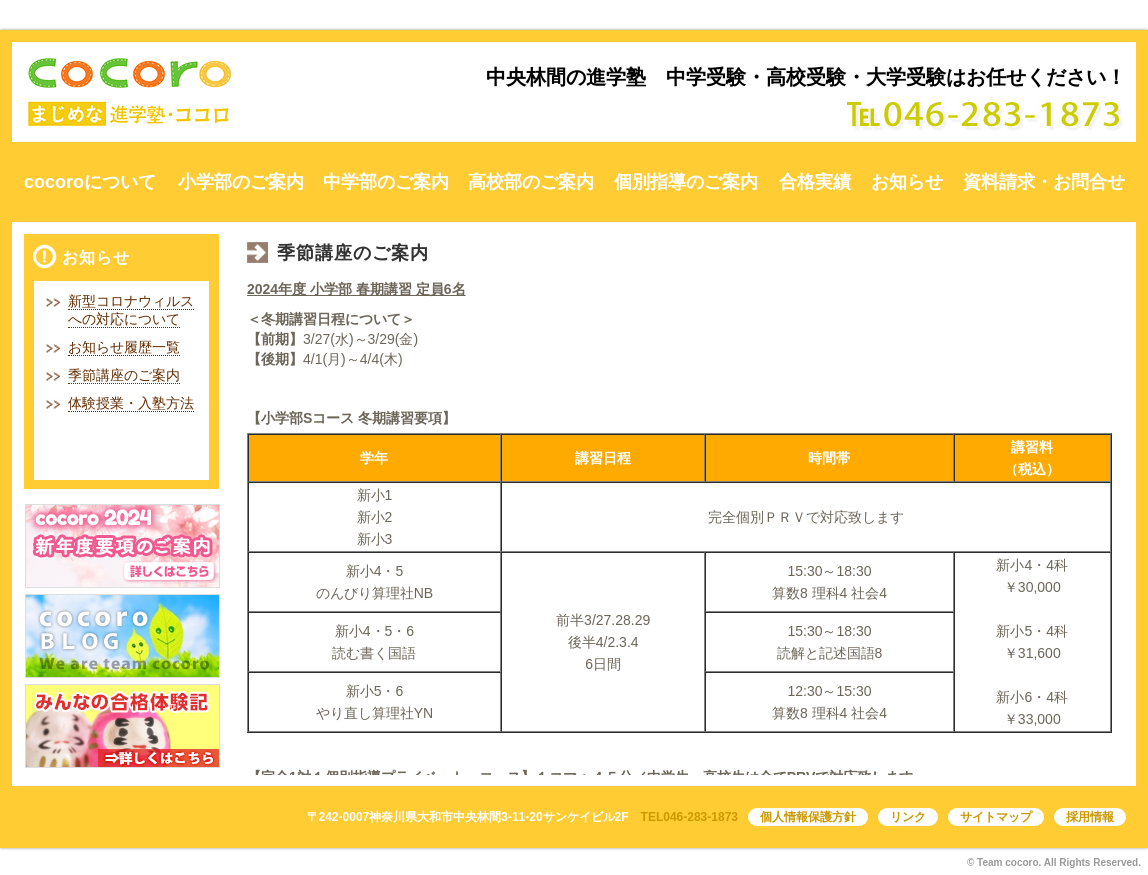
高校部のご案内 (531, 182)
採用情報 (1090, 817)
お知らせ (907, 182)
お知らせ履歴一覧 (124, 347)
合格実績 (815, 182)
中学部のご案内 (386, 182)
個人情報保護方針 (808, 817)
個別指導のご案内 (686, 182)
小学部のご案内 (241, 182)
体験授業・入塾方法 (131, 403)
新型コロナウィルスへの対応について (131, 310)
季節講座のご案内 (124, 375)
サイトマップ (996, 817)
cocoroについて (90, 182)
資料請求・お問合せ (1044, 182)
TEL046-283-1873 (689, 817)
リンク (908, 817)
